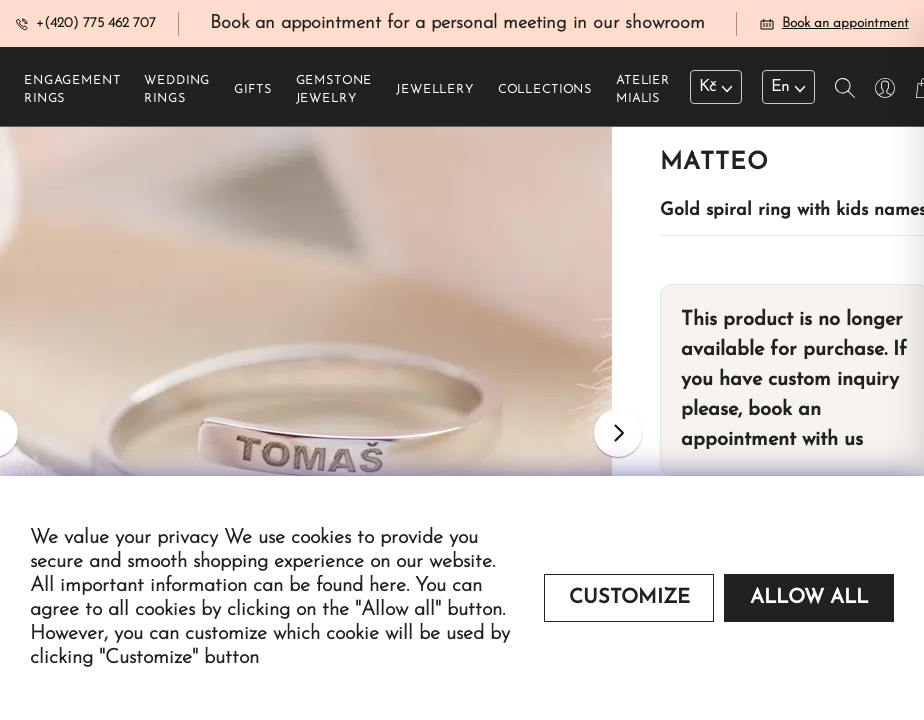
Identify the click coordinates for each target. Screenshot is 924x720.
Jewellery (435, 91)
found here (361, 586)
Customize (629, 598)
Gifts (252, 91)
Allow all (809, 598)
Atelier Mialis (643, 91)
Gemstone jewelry (334, 91)
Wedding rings (177, 91)
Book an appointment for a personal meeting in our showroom (457, 23)
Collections (545, 91)
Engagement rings (72, 91)
